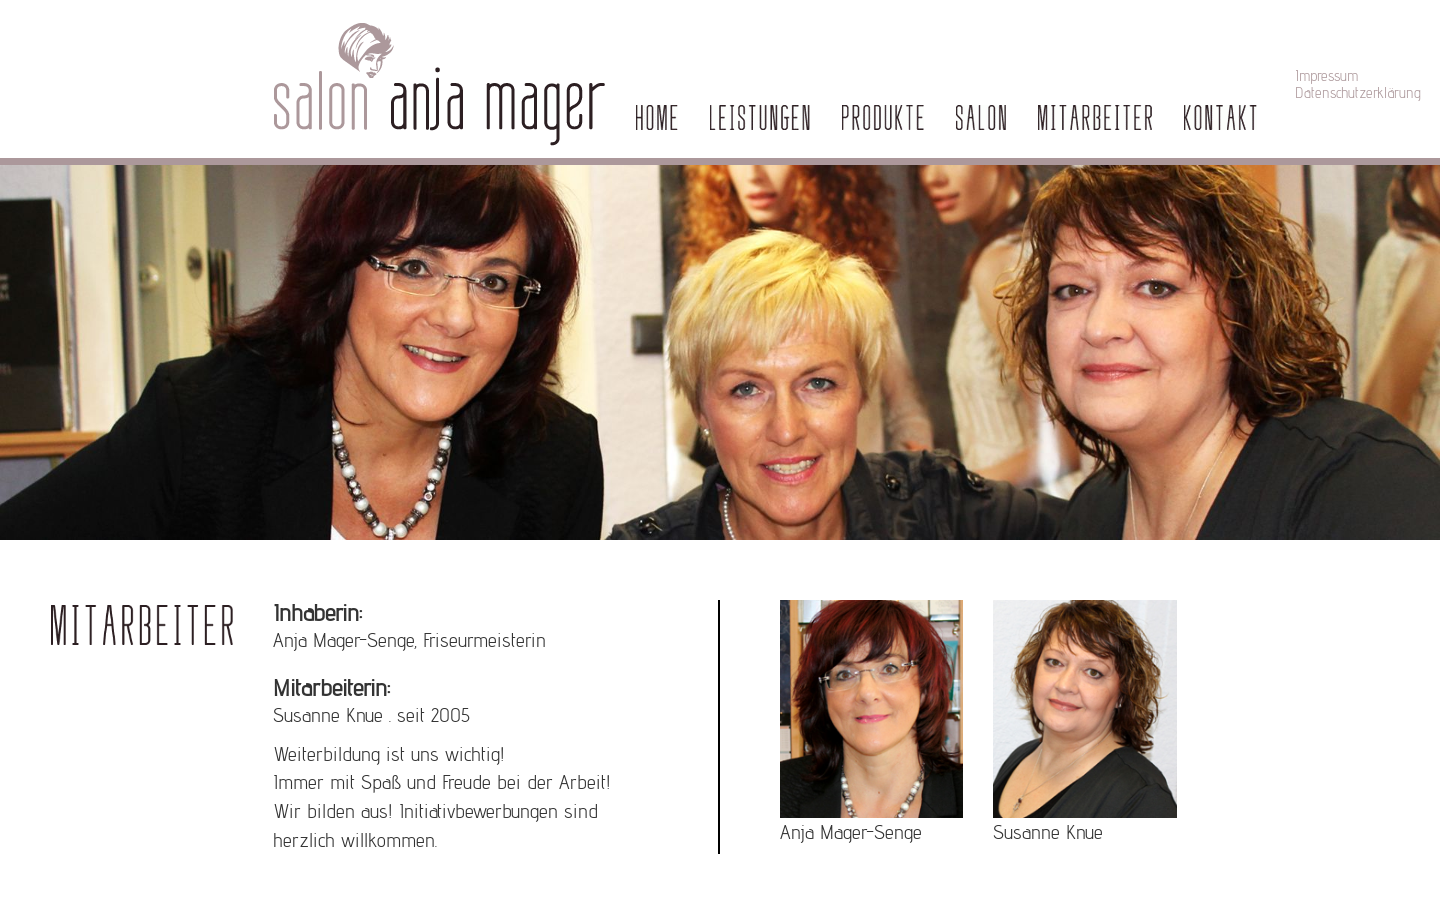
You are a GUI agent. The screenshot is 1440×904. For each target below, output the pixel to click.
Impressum (1326, 75)
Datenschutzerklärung (1358, 92)
